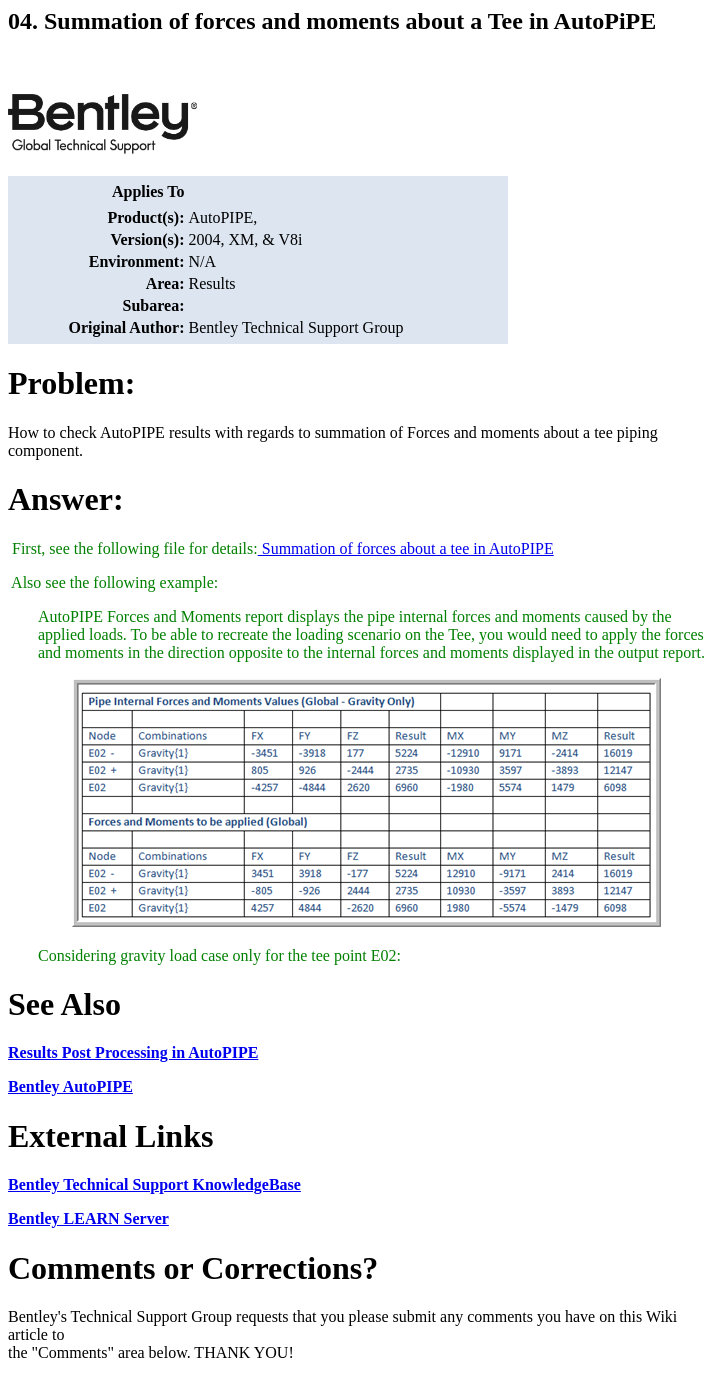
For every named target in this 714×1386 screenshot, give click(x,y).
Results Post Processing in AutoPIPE (133, 1052)
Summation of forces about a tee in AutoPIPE (406, 548)
